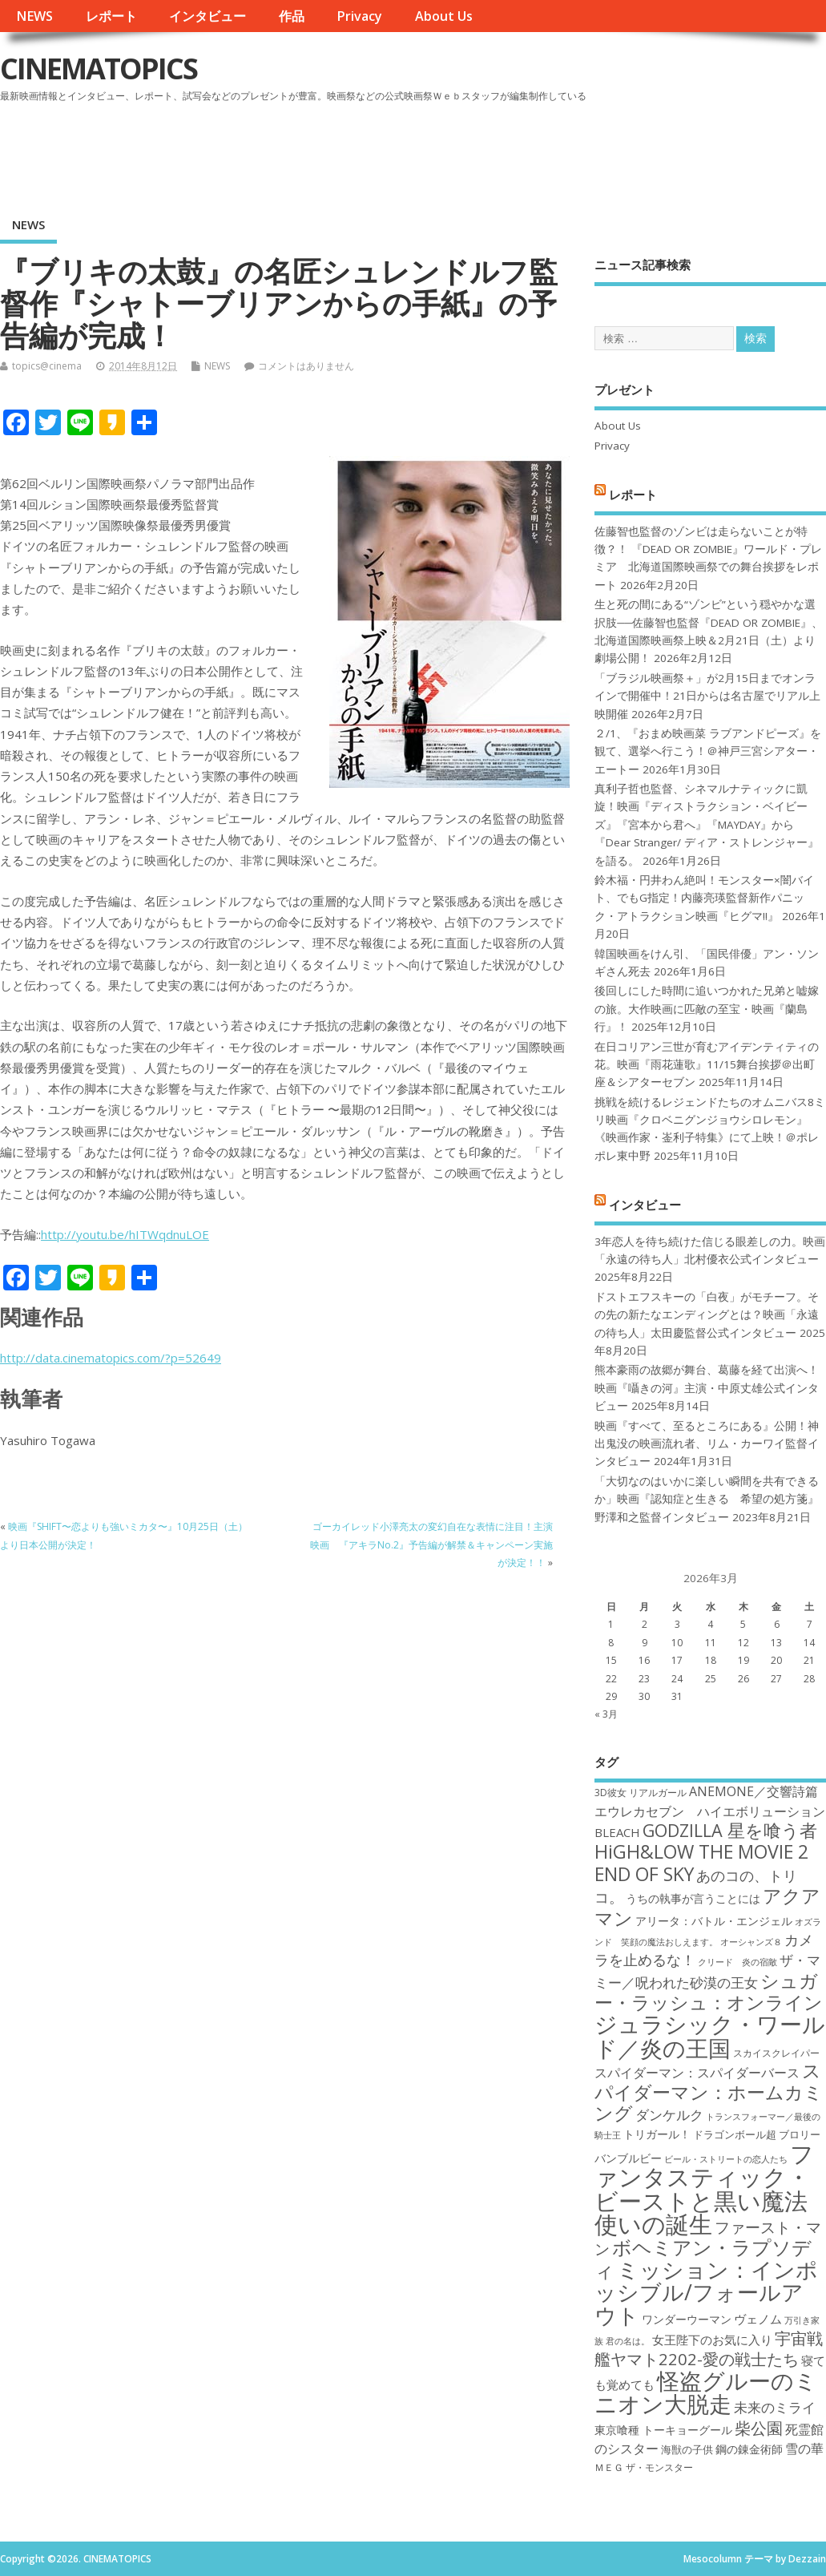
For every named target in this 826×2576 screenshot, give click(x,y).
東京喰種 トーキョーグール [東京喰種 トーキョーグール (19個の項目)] (663, 2429)
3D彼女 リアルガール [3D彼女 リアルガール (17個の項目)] (640, 1792)
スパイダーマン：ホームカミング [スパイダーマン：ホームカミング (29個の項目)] (708, 2092)
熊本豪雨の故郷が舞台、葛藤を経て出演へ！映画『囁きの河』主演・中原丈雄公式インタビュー (706, 1388)
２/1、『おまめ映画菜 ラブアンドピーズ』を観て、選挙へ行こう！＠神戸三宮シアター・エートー (707, 751)
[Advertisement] (520, 151)
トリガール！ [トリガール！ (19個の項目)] (657, 2134)
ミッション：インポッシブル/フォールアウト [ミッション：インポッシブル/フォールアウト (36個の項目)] (706, 2292)
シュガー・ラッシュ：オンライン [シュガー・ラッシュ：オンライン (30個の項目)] (708, 1991)
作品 (291, 16)
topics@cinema (47, 366)
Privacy (359, 16)
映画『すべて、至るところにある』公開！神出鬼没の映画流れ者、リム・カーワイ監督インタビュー (706, 1444)
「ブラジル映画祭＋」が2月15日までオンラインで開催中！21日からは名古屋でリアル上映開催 (707, 696)
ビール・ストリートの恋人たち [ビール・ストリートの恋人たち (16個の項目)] (726, 2159)
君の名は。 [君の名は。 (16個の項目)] (628, 2341)
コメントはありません (306, 366)
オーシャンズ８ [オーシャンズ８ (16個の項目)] (751, 1942)
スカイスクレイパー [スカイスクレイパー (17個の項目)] (776, 2053)
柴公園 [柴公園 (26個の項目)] (759, 2428)
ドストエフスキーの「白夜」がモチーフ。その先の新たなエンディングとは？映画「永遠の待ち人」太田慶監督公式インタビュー (706, 1315)
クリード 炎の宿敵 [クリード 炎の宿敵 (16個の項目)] (737, 1962)
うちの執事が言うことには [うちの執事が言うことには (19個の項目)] (693, 1898)
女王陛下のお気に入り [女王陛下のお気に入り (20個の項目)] (712, 2340)
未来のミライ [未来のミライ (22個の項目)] (775, 2407)
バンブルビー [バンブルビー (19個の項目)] (628, 2158)
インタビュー (207, 16)
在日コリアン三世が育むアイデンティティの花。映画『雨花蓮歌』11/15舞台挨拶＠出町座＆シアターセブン (706, 1065)
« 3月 (606, 1714)
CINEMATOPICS (98, 68)
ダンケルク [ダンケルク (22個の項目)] (669, 2115)
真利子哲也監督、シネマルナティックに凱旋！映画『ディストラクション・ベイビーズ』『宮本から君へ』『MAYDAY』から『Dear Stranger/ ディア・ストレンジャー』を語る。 (706, 824)
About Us (444, 16)
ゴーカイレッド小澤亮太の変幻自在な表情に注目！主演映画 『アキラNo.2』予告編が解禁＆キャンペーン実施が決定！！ (431, 1544)
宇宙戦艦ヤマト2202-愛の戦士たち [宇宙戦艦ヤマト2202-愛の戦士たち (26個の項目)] (708, 2348)
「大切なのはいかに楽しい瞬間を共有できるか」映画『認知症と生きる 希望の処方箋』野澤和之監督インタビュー (706, 1499)
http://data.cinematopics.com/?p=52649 (110, 1358)
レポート (111, 16)
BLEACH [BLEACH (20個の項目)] (617, 1832)
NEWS (34, 16)
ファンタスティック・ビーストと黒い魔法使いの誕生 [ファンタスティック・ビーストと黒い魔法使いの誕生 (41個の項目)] (704, 2189)
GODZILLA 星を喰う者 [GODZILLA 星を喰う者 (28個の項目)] (730, 1830)
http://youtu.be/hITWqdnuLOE (125, 1234)
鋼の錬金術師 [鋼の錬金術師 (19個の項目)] (749, 2449)
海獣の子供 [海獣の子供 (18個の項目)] (687, 2449)
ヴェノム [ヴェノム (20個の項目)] (758, 2319)
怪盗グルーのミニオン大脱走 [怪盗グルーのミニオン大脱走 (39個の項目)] (705, 2392)
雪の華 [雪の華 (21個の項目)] (804, 2448)
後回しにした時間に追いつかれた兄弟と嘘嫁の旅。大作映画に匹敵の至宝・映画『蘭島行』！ (706, 1008)
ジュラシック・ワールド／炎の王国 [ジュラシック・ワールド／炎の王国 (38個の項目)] (709, 2035)
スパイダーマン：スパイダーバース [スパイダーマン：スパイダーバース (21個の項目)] (697, 2072)
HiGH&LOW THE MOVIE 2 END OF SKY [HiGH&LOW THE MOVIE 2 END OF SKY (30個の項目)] (701, 1862)
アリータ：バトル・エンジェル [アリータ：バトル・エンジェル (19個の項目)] (713, 1920)
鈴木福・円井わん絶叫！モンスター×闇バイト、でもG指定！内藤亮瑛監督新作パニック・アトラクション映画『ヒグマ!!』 (704, 898)
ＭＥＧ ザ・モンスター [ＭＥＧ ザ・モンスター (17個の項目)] (643, 2467)
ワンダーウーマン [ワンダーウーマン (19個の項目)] (686, 2319)
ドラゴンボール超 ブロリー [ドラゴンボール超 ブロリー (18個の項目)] (756, 2134)
